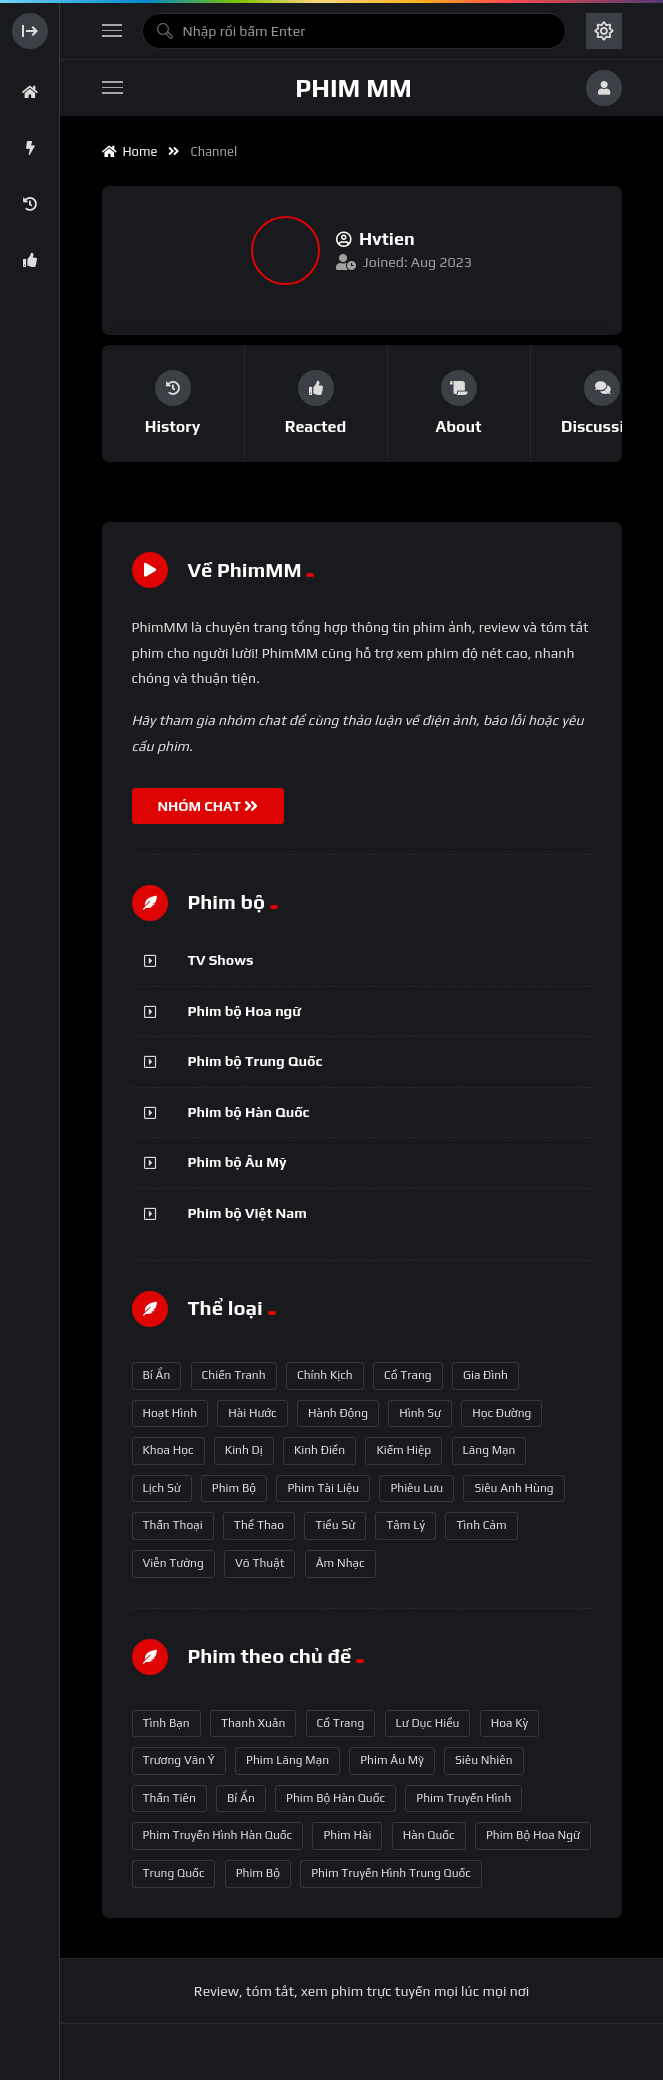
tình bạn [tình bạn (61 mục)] (166, 1723)
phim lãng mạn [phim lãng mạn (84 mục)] (287, 1760)
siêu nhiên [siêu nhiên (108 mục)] (484, 1760)
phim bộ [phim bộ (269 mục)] (258, 1873)
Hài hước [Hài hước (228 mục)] (252, 1413)
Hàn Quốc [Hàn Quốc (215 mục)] (429, 1835)
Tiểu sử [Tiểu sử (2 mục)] (335, 1525)
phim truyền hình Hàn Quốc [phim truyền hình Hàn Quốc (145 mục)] (218, 1835)
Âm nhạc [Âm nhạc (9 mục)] (340, 1563)
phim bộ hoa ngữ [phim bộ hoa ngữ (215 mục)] (533, 1835)
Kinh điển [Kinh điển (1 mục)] (319, 1450)
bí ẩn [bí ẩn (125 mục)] (241, 1798)
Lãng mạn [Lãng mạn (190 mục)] (489, 1450)
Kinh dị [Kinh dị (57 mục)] (244, 1450)
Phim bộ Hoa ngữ (244, 1011)
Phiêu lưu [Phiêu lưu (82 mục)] (416, 1488)
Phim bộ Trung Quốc (255, 1061)
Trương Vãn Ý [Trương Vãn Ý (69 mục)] (179, 1760)
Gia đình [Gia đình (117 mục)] (485, 1375)
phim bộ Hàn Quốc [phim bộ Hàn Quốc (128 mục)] (335, 1798)
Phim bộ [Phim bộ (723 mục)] (234, 1488)
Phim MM (353, 88)
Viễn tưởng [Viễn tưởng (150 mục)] (173, 1563)
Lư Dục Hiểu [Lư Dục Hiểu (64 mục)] (428, 1723)
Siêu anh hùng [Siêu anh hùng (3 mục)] (513, 1488)
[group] (173, 404)
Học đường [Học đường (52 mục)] (501, 1413)
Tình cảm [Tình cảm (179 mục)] (481, 1525)
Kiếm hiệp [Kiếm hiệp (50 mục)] (403, 1450)
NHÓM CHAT (208, 806)
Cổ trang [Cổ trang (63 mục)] (341, 1723)
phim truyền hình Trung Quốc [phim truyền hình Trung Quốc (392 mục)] (391, 1873)
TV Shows (221, 960)
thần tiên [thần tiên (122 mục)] (169, 1798)
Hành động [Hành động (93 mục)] (338, 1413)
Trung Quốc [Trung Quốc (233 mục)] (174, 1873)
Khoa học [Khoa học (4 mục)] (168, 1450)
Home (130, 151)
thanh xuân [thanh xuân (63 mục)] (253, 1723)
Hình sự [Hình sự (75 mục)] (420, 1413)
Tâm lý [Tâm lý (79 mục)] (405, 1525)
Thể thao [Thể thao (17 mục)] (259, 1525)
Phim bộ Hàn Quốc (249, 1112)
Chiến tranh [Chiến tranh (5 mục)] (234, 1375)
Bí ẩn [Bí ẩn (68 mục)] (157, 1375)
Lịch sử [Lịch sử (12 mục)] (162, 1488)
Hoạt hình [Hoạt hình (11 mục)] (170, 1413)
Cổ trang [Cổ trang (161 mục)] (408, 1375)
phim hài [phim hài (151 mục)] (347, 1835)
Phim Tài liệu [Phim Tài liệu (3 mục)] (323, 1488)
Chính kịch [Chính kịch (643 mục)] (325, 1375)
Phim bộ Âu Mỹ (237, 1162)
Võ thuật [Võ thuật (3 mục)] (259, 1563)
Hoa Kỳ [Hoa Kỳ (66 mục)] (509, 1723)
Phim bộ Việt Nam (247, 1213)
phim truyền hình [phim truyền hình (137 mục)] (463, 1798)
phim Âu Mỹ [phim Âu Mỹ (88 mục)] (391, 1760)
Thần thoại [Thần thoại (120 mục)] (173, 1525)
